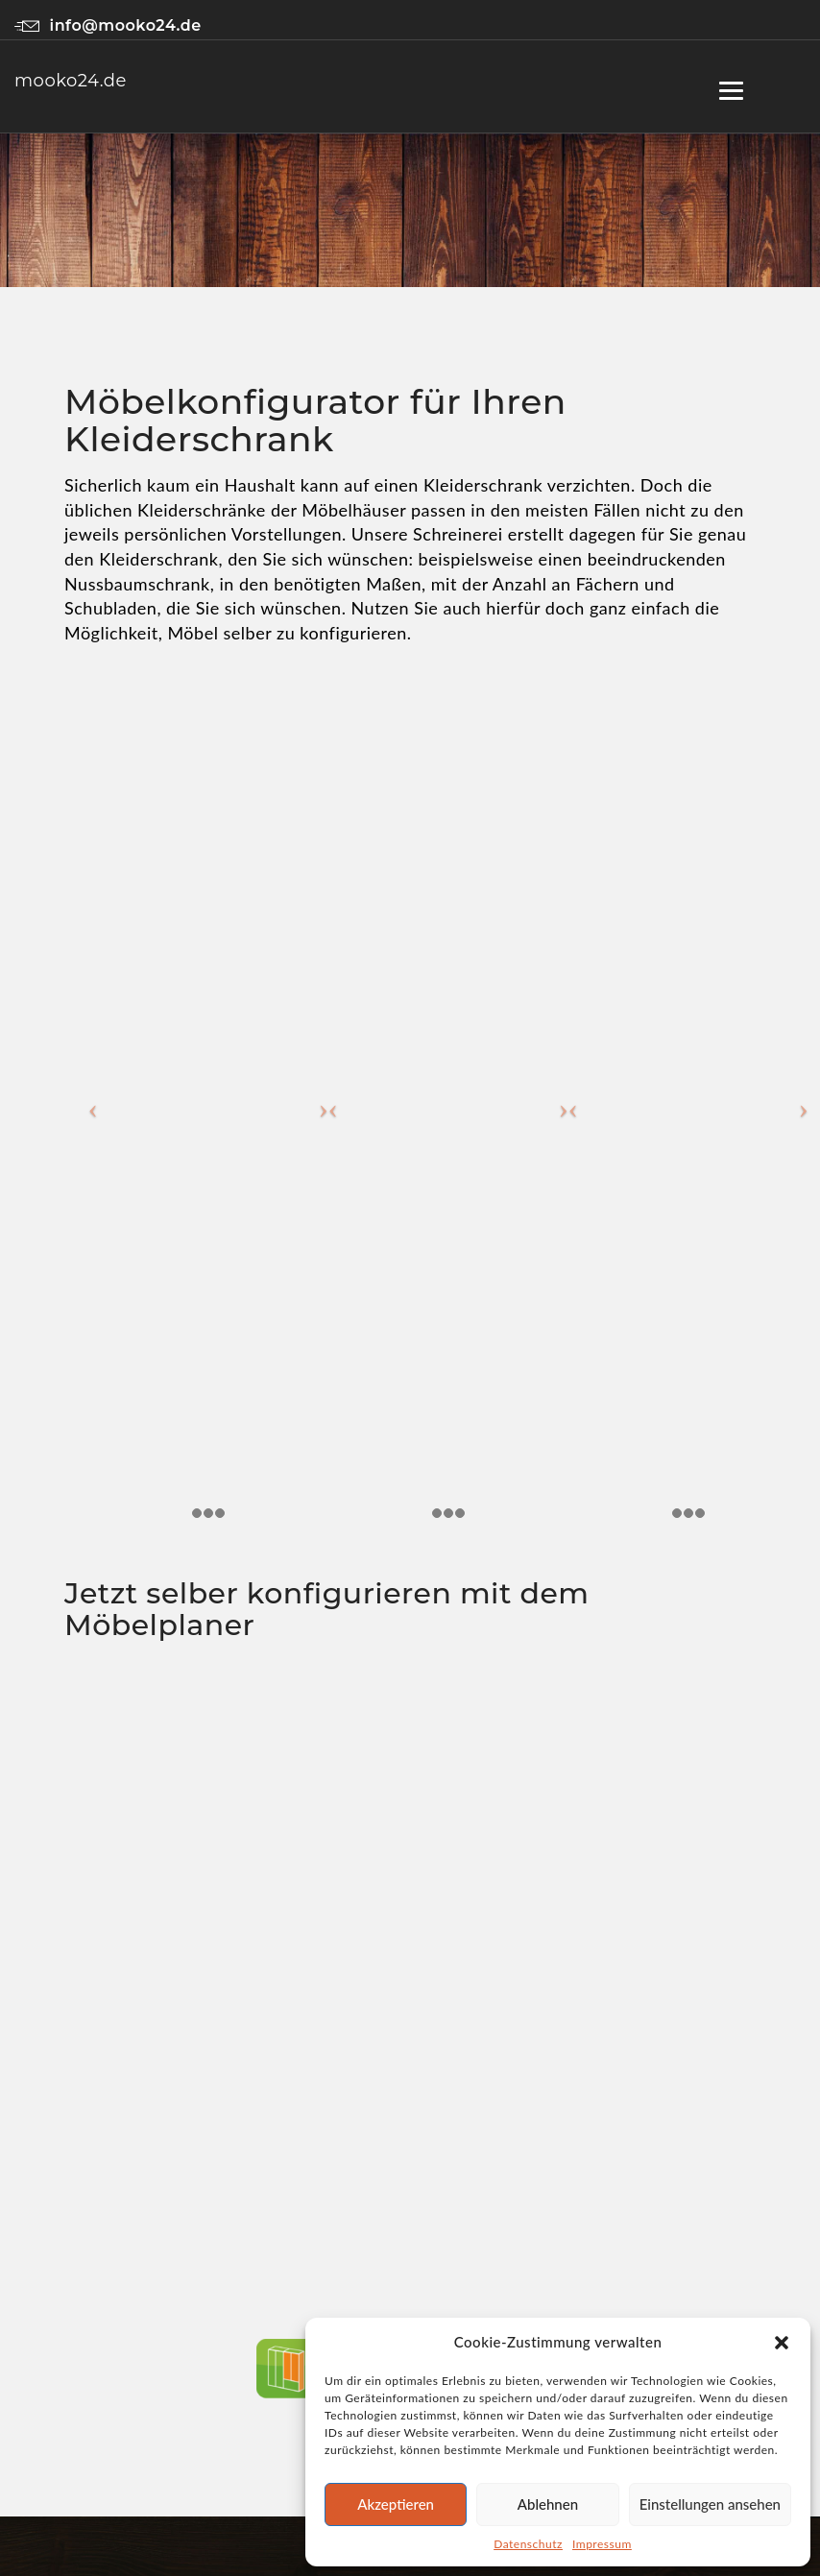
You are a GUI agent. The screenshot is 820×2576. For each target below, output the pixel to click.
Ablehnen (548, 2504)
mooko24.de (70, 80)
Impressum (602, 2544)
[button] (781, 2342)
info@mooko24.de (108, 25)
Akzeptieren (395, 2504)
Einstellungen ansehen (710, 2504)
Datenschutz (528, 2544)
